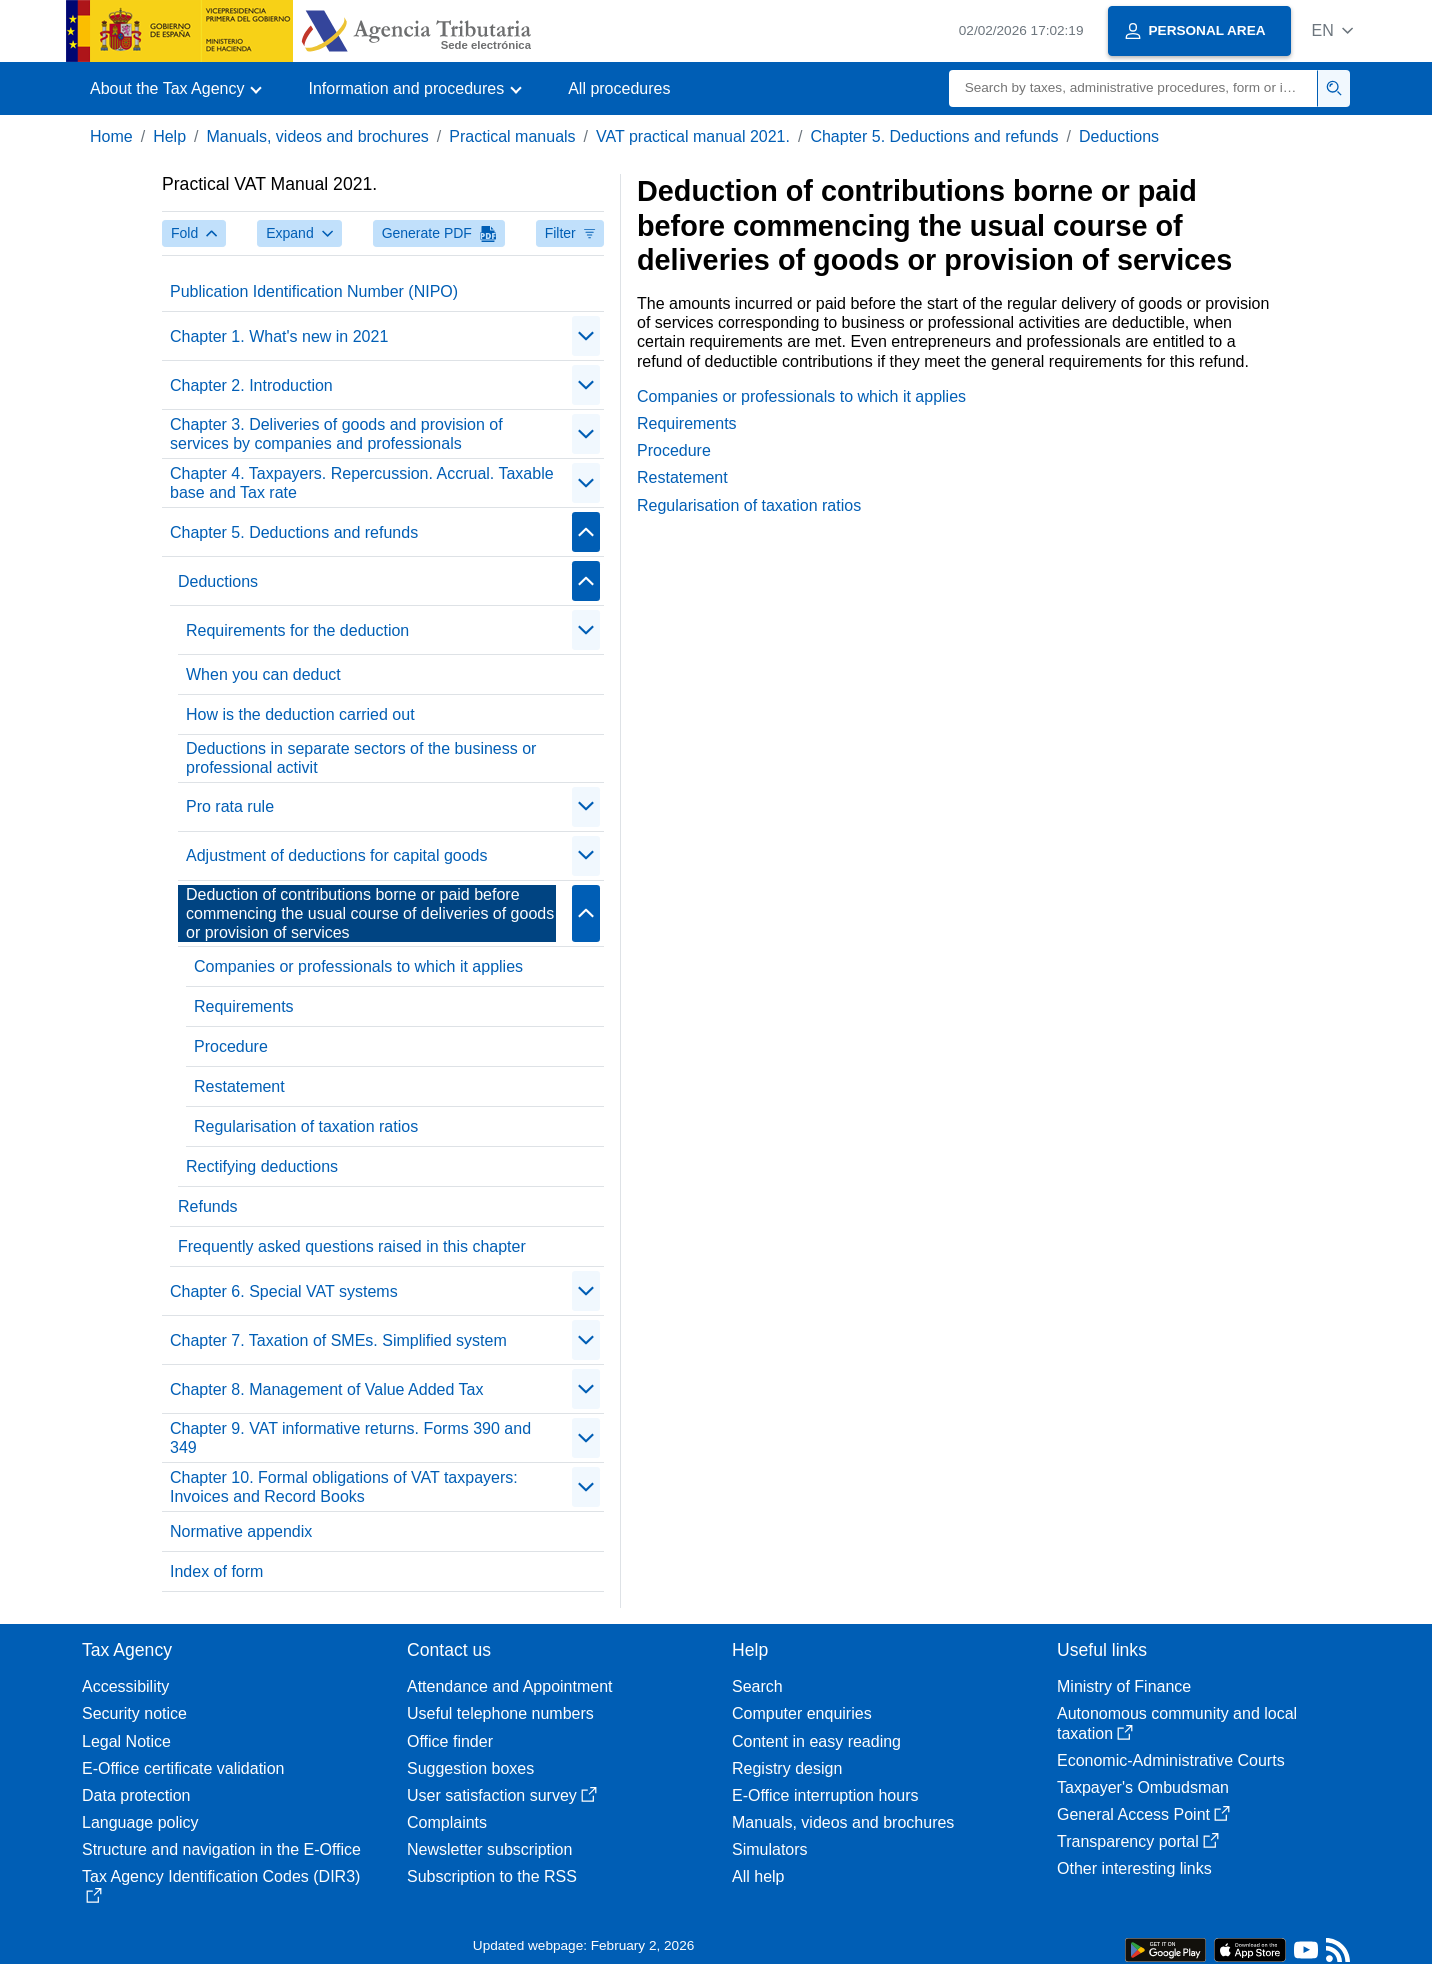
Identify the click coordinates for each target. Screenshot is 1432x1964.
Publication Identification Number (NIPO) (314, 291)
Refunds (208, 1206)
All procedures (619, 88)
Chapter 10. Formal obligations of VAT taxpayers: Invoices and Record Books (344, 1487)
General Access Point (1143, 1814)
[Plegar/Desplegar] (586, 336)
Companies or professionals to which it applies (358, 966)
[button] (1332, 30)
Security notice (134, 1713)
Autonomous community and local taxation (1177, 1723)
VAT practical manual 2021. (693, 136)
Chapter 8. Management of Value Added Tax (326, 1389)
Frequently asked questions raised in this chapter (352, 1246)
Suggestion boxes (470, 1768)
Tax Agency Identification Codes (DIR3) (221, 1885)
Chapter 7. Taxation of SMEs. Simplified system (338, 1340)
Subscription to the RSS (492, 1876)
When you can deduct (263, 674)
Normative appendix (241, 1531)
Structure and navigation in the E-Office (221, 1849)
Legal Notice (126, 1741)
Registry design (787, 1768)
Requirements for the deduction (297, 630)
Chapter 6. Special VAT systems (284, 1291)
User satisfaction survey (502, 1795)
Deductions (1119, 136)
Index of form (216, 1571)
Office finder (450, 1741)
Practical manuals (512, 136)
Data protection (136, 1795)
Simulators (770, 1849)
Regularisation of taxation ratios (306, 1126)
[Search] (1133, 88)
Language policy (140, 1822)
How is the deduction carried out (300, 714)
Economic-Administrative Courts (1171, 1760)
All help (758, 1876)
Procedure (231, 1046)
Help (169, 136)
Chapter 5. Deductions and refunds (934, 136)
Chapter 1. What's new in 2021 (279, 336)
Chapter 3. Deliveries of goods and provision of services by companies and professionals (336, 434)
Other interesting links (1134, 1868)
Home (111, 136)
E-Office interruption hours (825, 1795)
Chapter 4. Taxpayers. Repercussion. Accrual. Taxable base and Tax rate (362, 483)
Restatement (239, 1086)
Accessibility (125, 1686)
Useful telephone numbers (500, 1713)
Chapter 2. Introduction (251, 385)
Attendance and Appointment (510, 1686)
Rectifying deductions (262, 1166)
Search (757, 1686)
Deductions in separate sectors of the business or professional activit (361, 758)
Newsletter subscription (489, 1849)
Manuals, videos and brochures (318, 136)
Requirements (244, 1006)
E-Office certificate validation (183, 1768)
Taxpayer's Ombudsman (1143, 1787)
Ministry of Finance (1124, 1686)
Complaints (447, 1822)
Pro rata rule (230, 806)
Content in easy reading (816, 1741)
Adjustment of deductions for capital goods (337, 855)
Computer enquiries (802, 1713)
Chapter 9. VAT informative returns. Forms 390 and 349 (350, 1438)
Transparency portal (1138, 1841)
